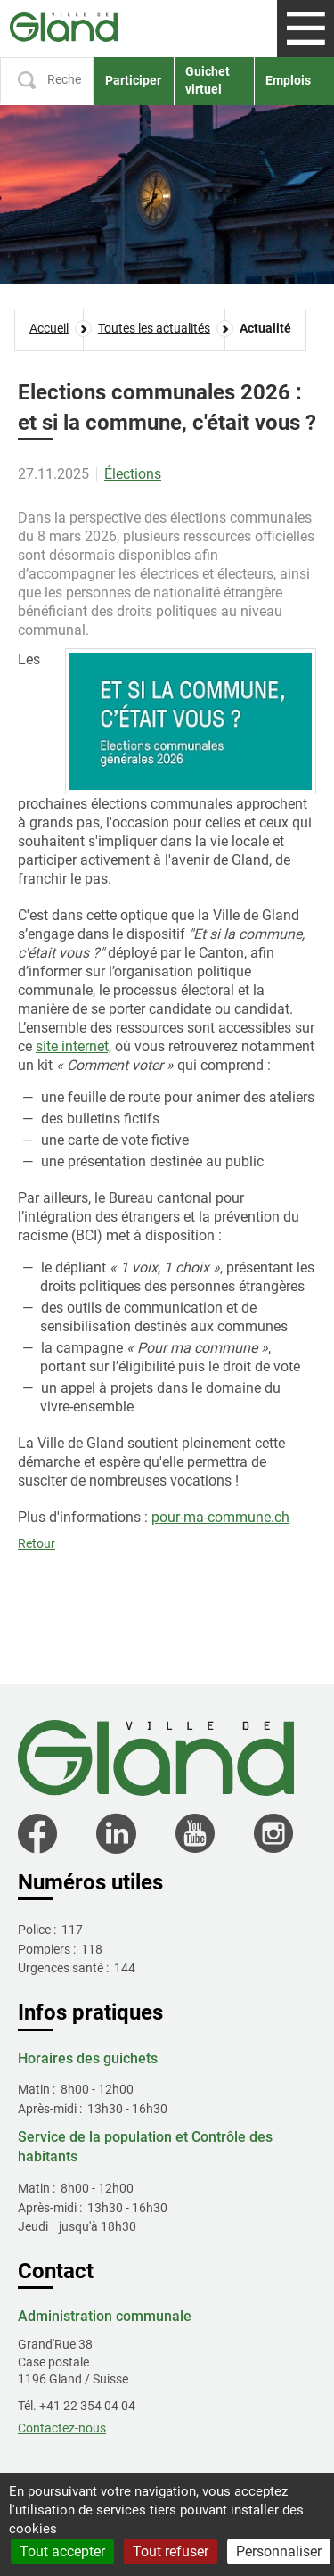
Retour (36, 1543)
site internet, (73, 1046)
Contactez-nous (62, 2428)
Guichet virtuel (207, 80)
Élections (132, 473)
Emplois (288, 80)
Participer (133, 80)
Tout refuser (170, 2551)
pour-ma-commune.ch (220, 1517)
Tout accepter (62, 2551)
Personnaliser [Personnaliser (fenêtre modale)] (279, 2551)
